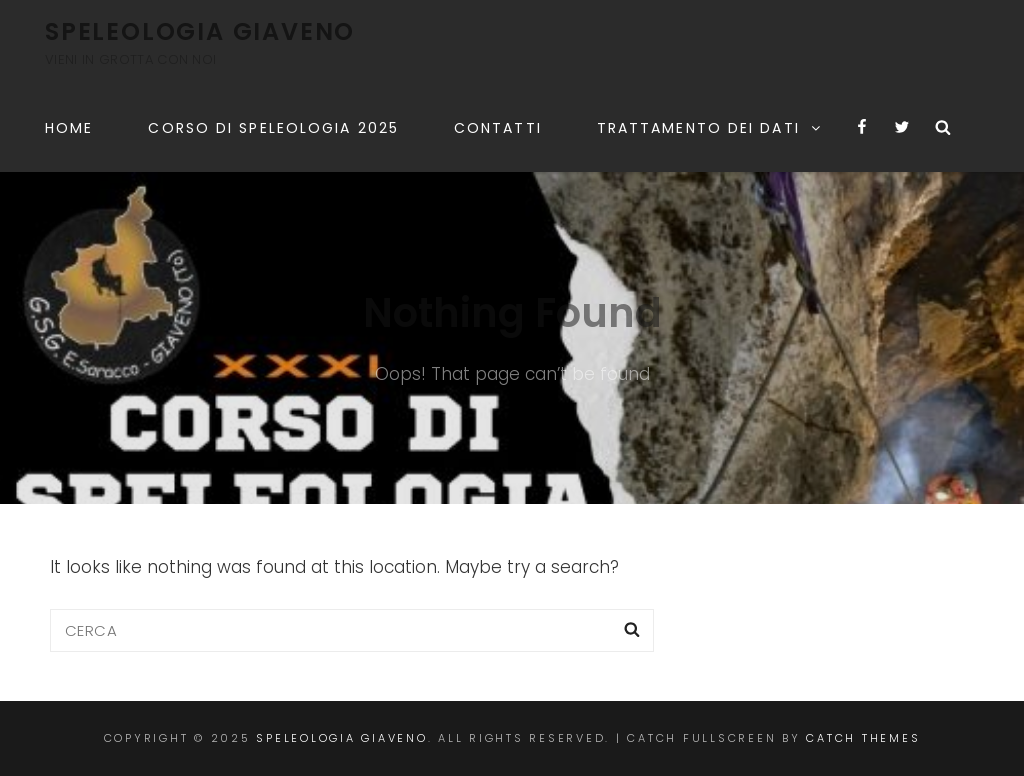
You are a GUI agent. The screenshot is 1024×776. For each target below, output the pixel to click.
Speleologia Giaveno (200, 31)
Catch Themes (863, 738)
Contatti (498, 128)
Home (69, 128)
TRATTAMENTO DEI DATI (710, 128)
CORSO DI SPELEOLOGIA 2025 (273, 128)
